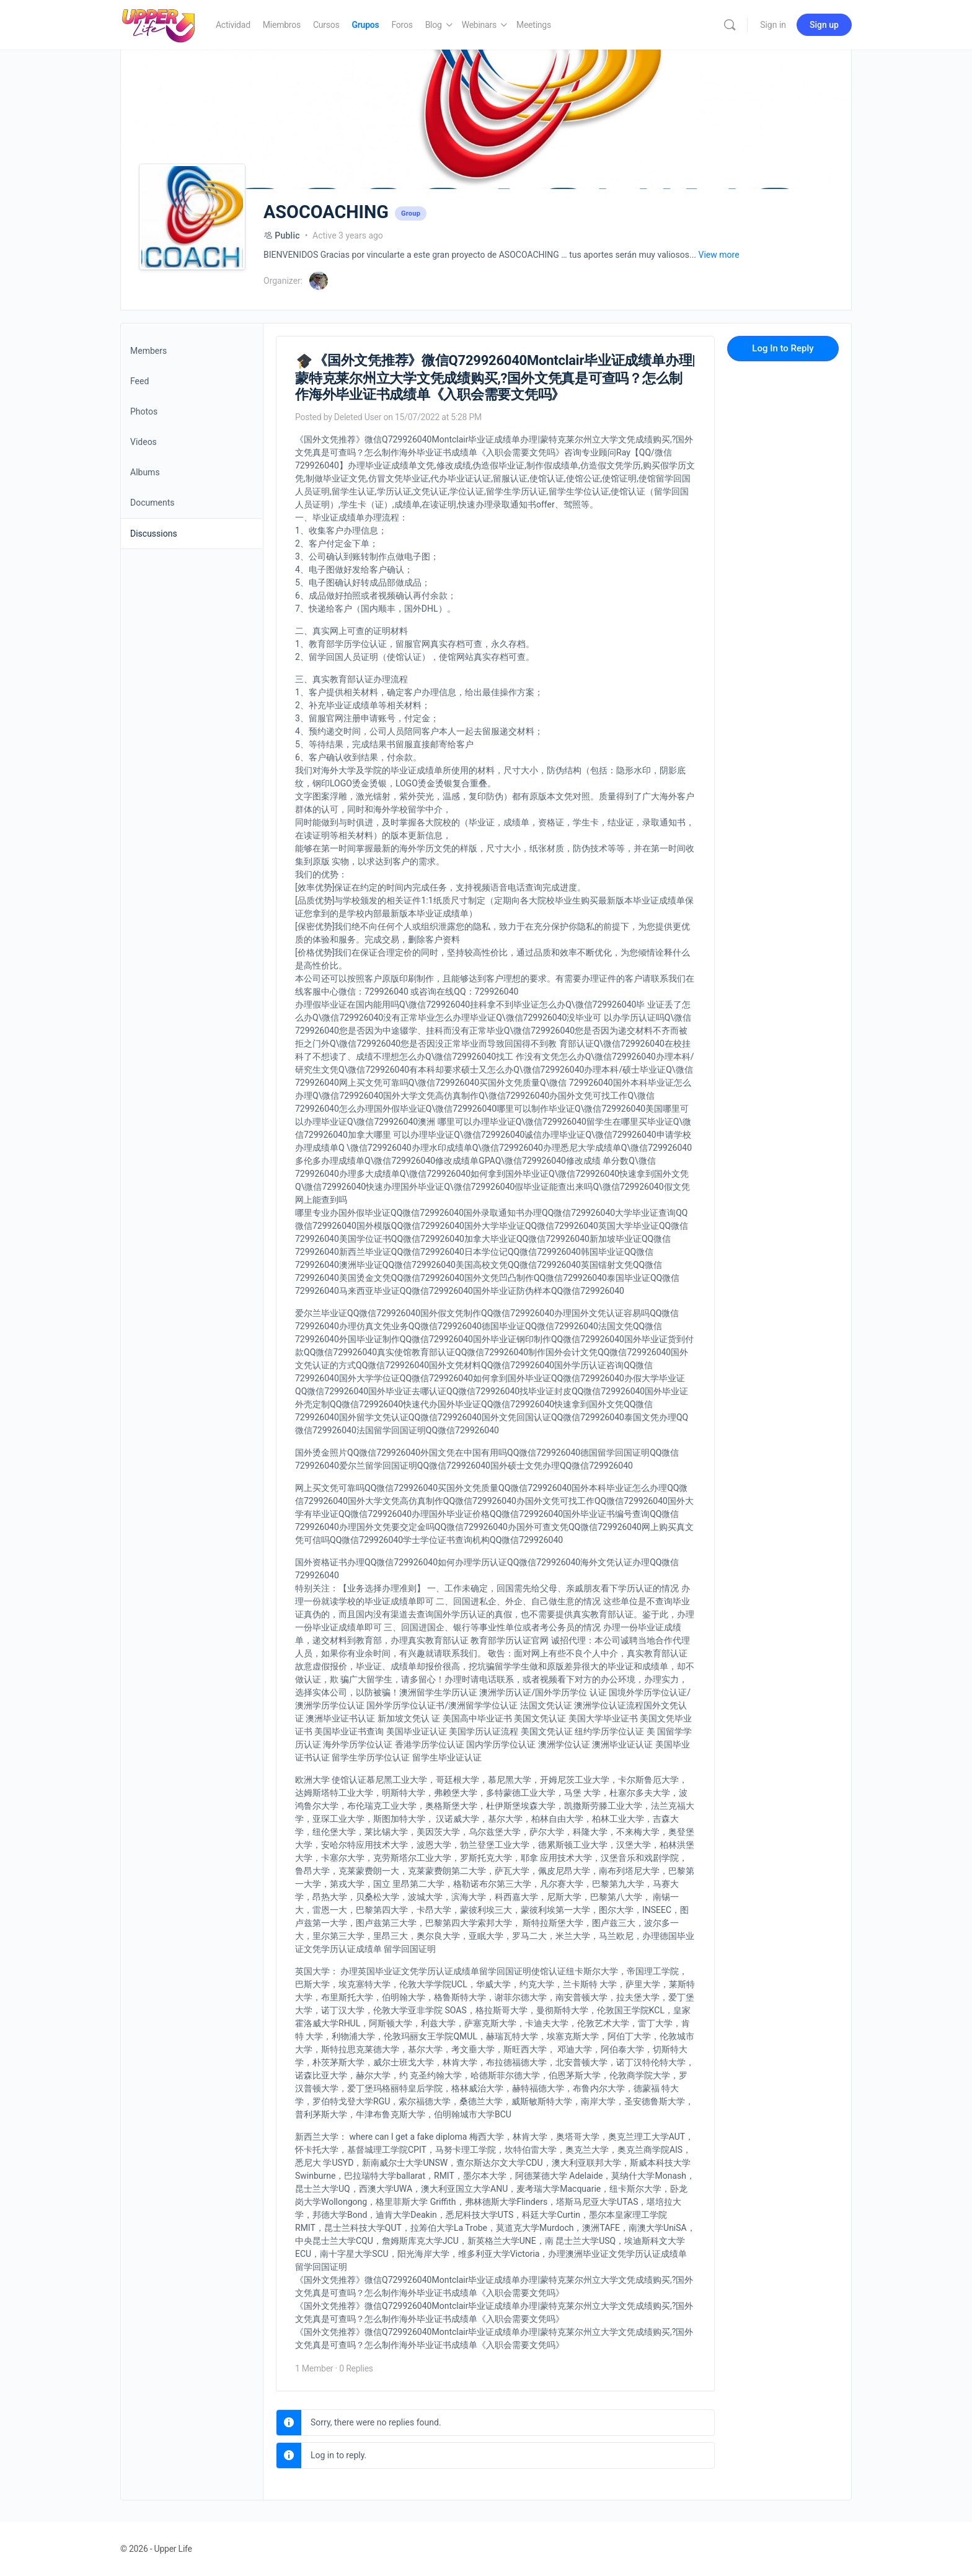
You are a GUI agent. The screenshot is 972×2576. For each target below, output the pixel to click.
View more (719, 255)
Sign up (824, 25)
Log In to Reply (782, 348)
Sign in (773, 25)
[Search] (729, 24)
